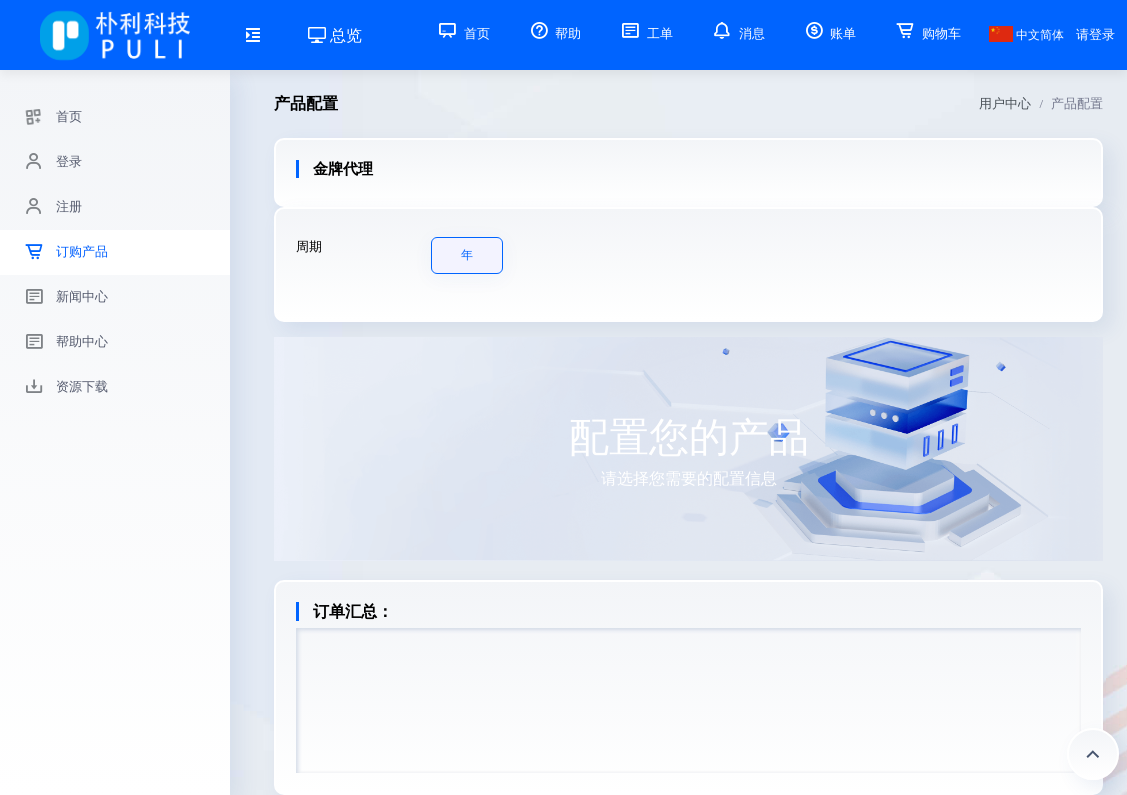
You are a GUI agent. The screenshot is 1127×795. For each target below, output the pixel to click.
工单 (645, 33)
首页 (462, 33)
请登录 (1095, 34)
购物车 (926, 33)
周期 (309, 246)
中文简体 (1026, 35)
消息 (737, 33)
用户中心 (1005, 103)
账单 (829, 33)
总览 (335, 35)
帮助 (554, 33)
